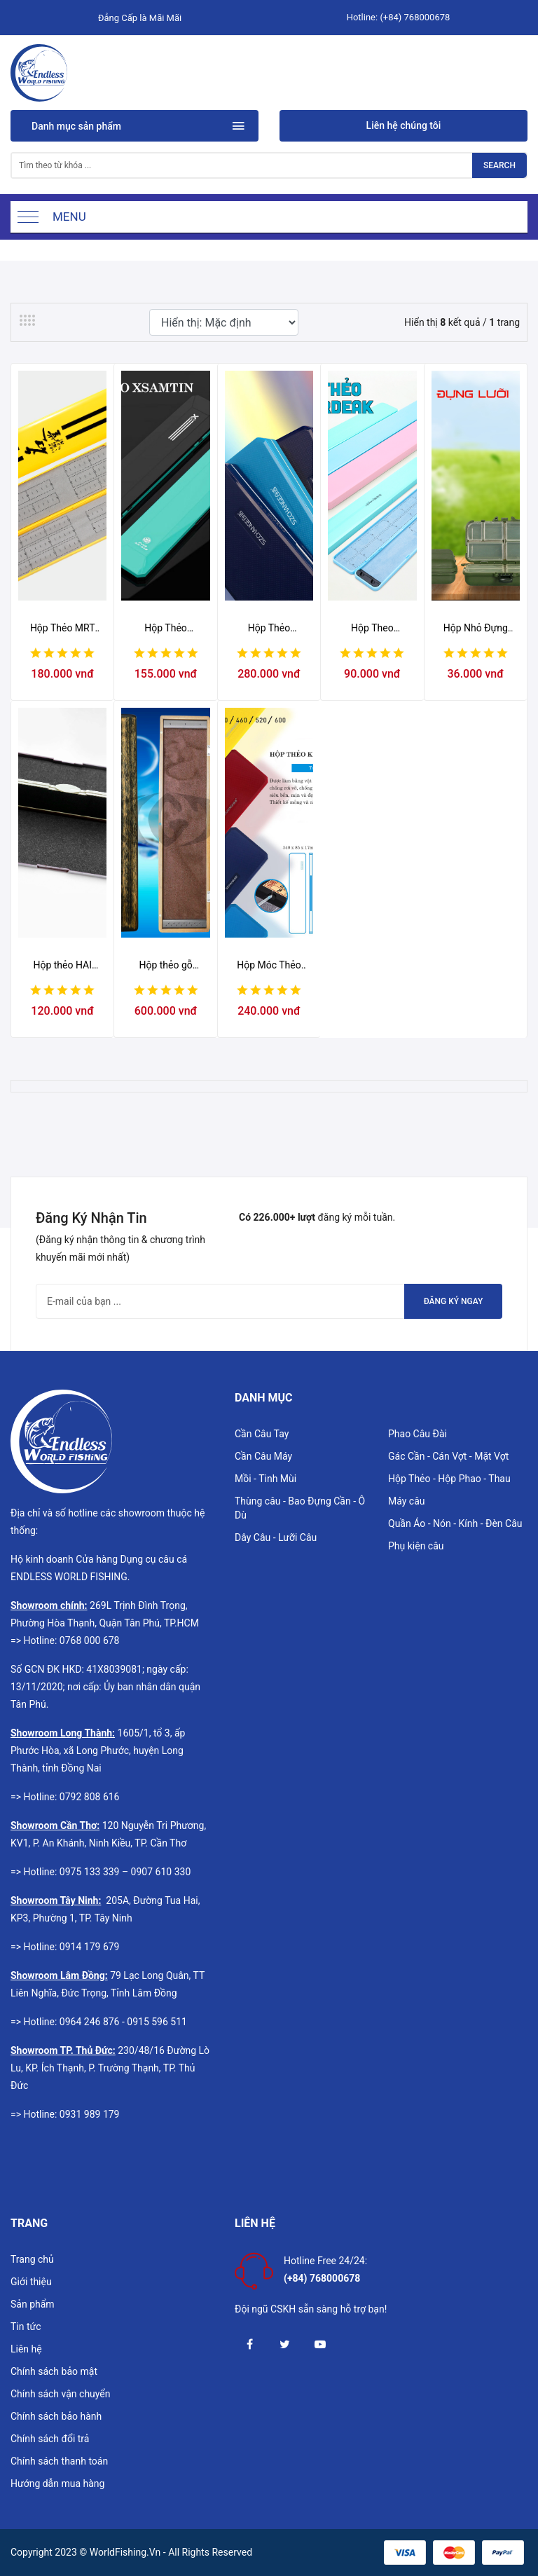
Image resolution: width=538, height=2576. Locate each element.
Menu (69, 217)
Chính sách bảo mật (54, 2371)
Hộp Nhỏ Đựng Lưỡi (475, 628)
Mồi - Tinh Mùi (265, 1478)
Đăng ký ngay (453, 1301)
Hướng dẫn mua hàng (57, 2483)
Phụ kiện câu (416, 1545)
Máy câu (406, 1501)
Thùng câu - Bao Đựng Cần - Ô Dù (300, 1508)
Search (499, 165)
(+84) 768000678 (415, 17)
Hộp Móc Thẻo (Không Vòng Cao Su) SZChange (269, 965)
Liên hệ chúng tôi (403, 125)
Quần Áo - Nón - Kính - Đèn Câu (455, 1523)
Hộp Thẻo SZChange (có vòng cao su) (269, 628)
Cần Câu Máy (263, 1456)
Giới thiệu (31, 2281)
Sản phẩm (33, 2304)
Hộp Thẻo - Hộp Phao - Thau (449, 1478)
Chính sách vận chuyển (61, 2393)
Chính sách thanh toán (59, 2461)
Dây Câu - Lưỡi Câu (276, 1537)
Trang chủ (32, 2259)
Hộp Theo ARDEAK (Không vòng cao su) (372, 628)
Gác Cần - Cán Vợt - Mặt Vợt (448, 1456)
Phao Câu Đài (417, 1433)
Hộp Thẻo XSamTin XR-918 (165, 628)
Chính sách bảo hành (56, 2416)
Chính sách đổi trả (50, 2438)
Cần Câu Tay (262, 1433)
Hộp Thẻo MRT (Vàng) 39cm (62, 628)
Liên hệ (26, 2349)
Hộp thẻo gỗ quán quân (165, 965)
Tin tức (26, 2326)
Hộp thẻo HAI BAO (62, 965)
